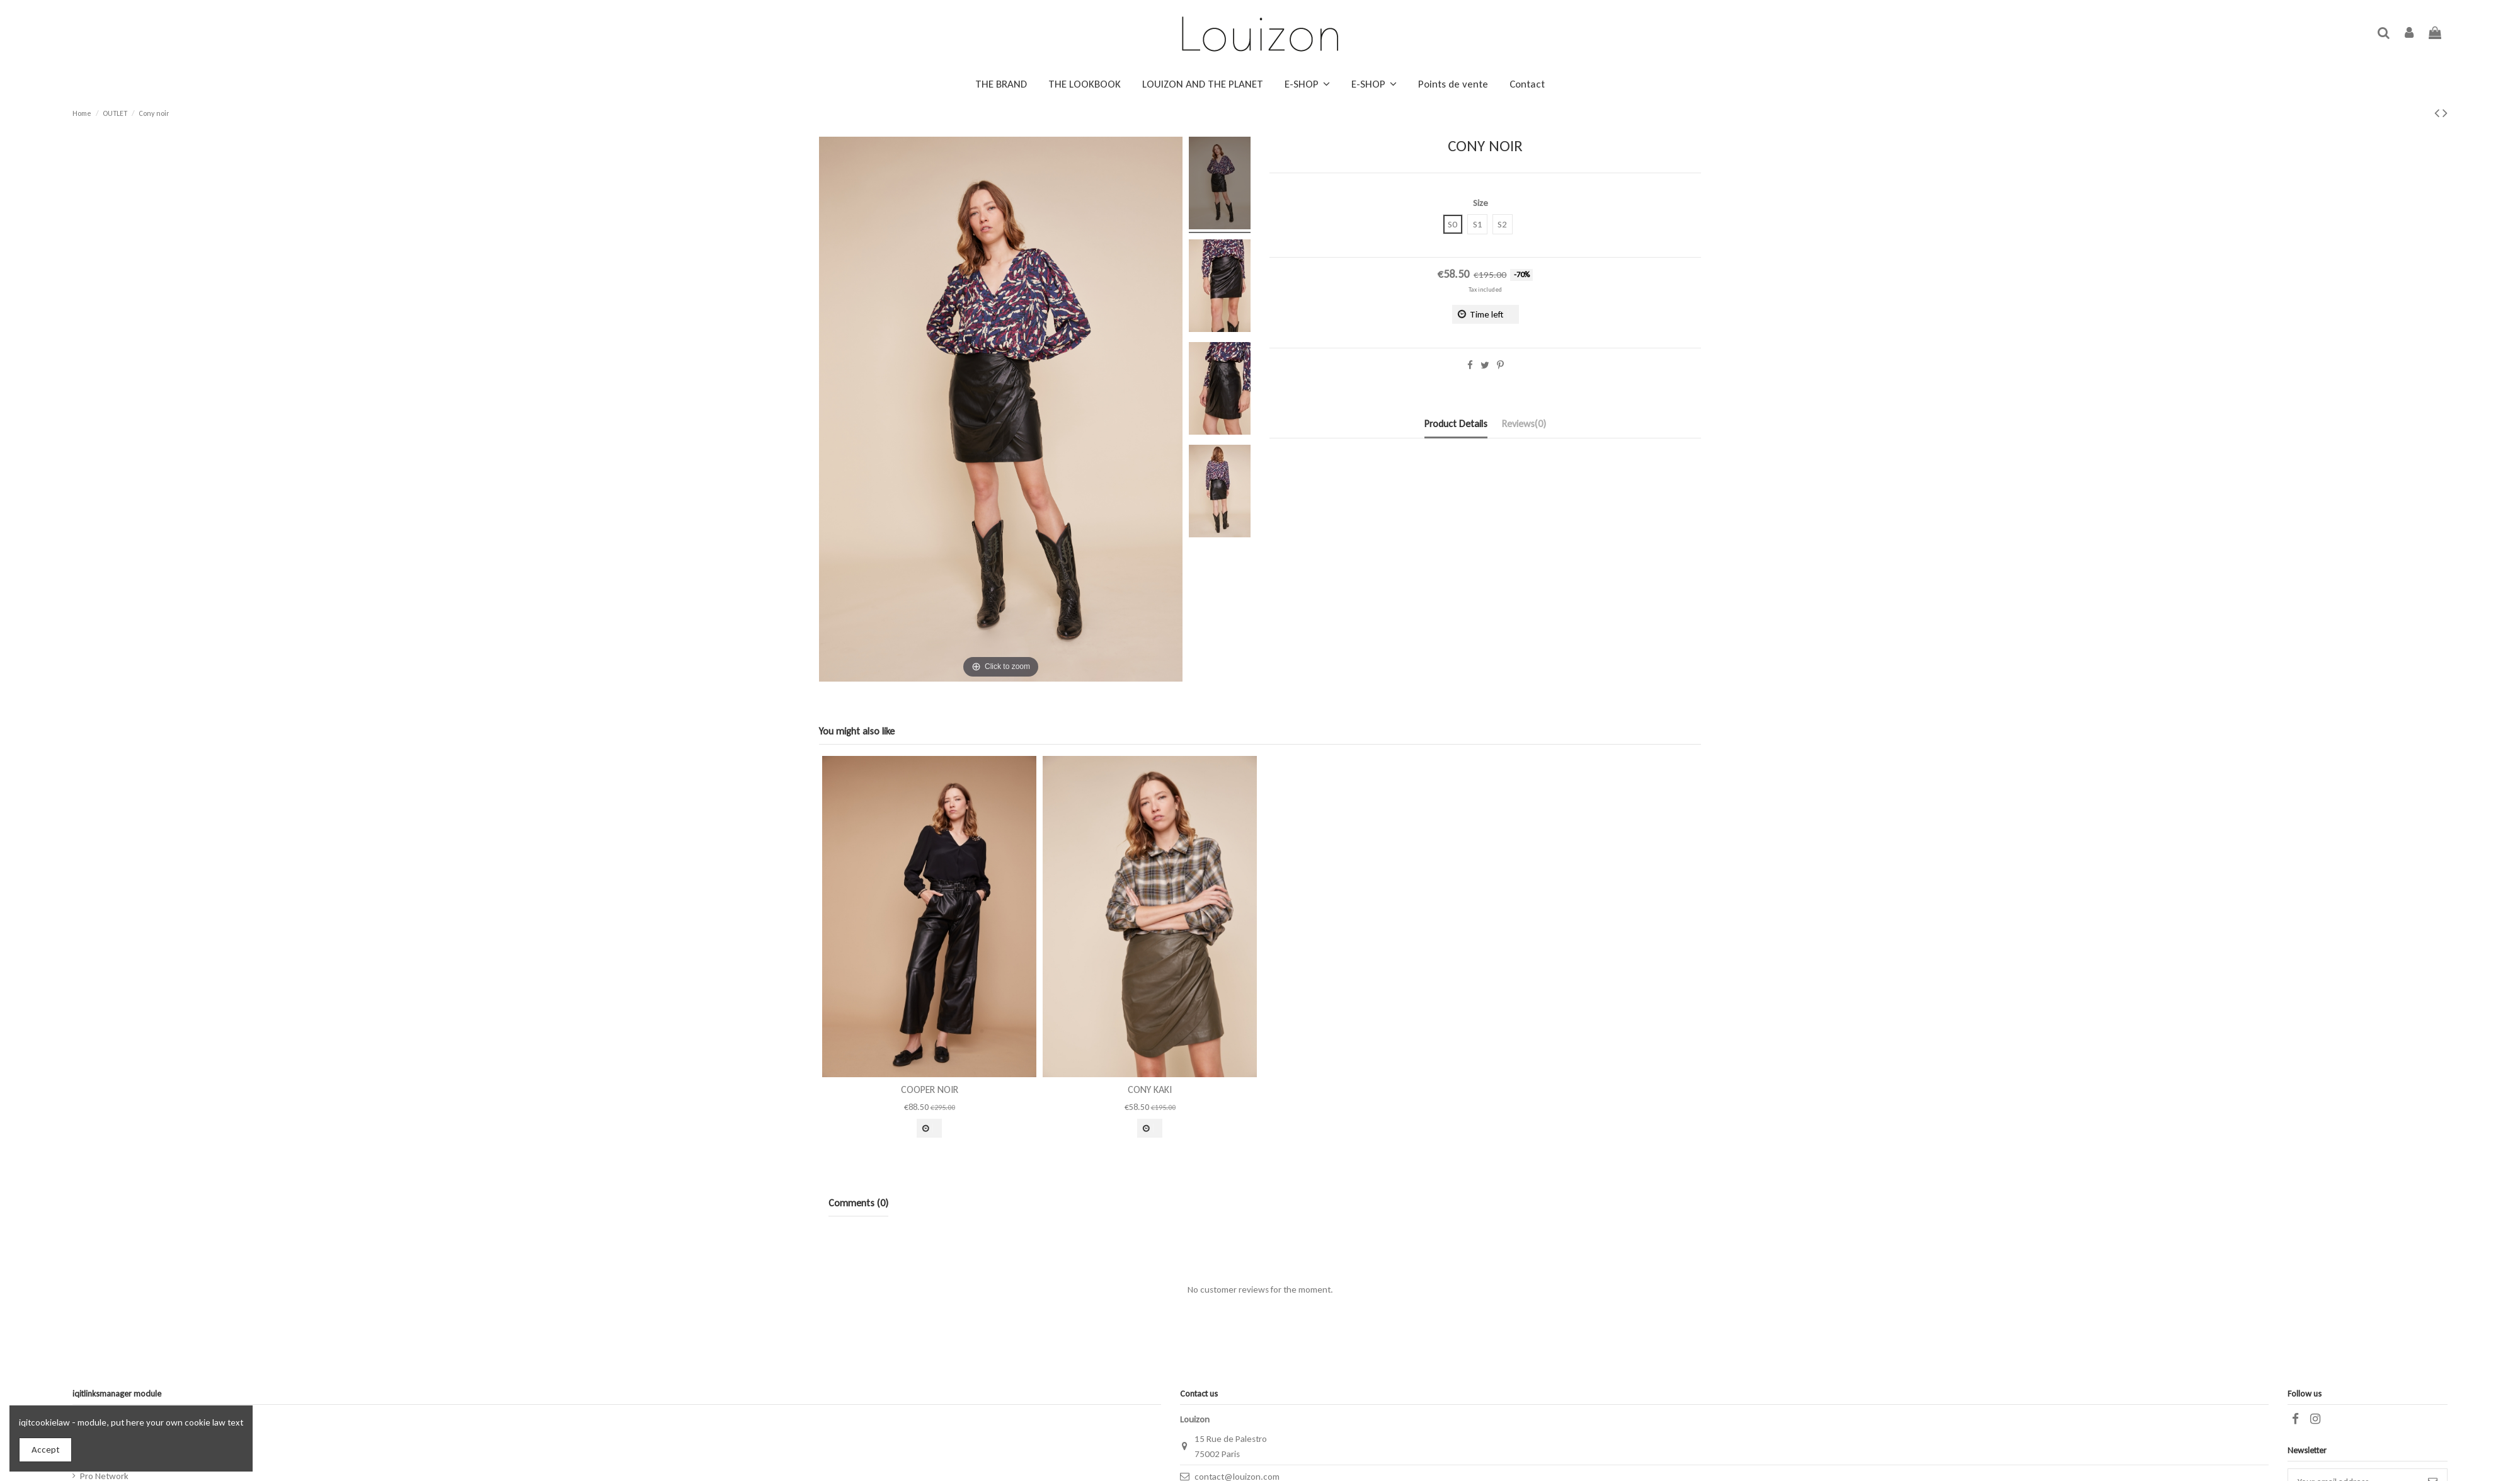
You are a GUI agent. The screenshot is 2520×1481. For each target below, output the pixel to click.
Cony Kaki (1150, 1089)
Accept (45, 1449)
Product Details (1455, 424)
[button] (1307, 84)
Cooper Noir (929, 1089)
